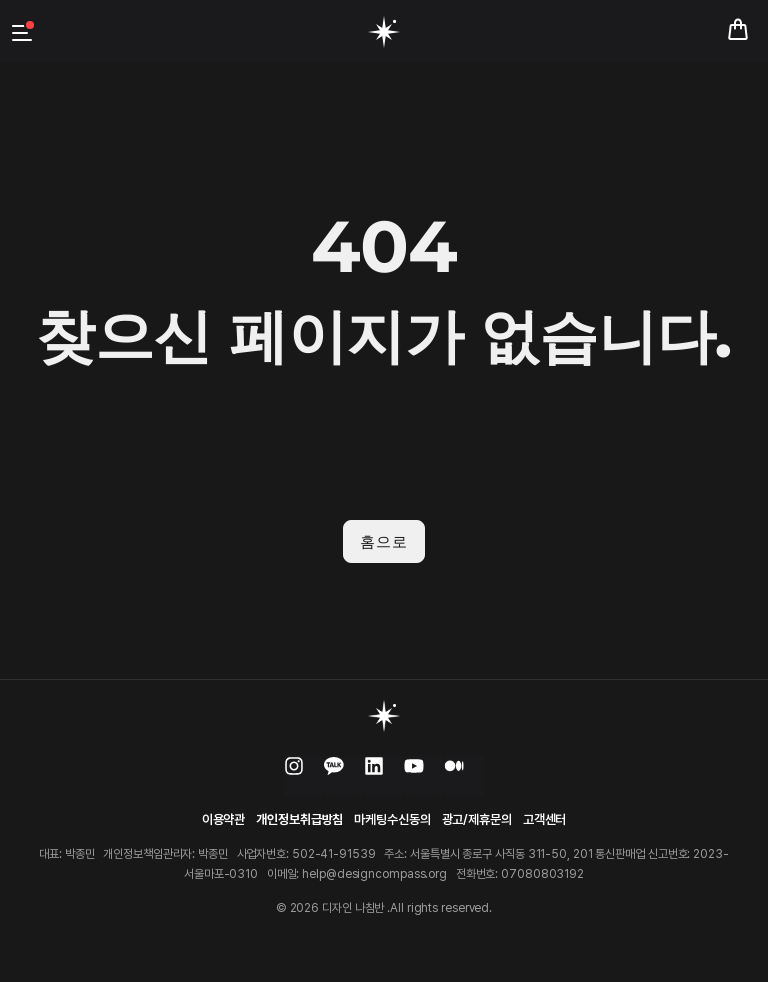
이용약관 (224, 819)
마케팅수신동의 (392, 819)
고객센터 (545, 819)
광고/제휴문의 (477, 819)
